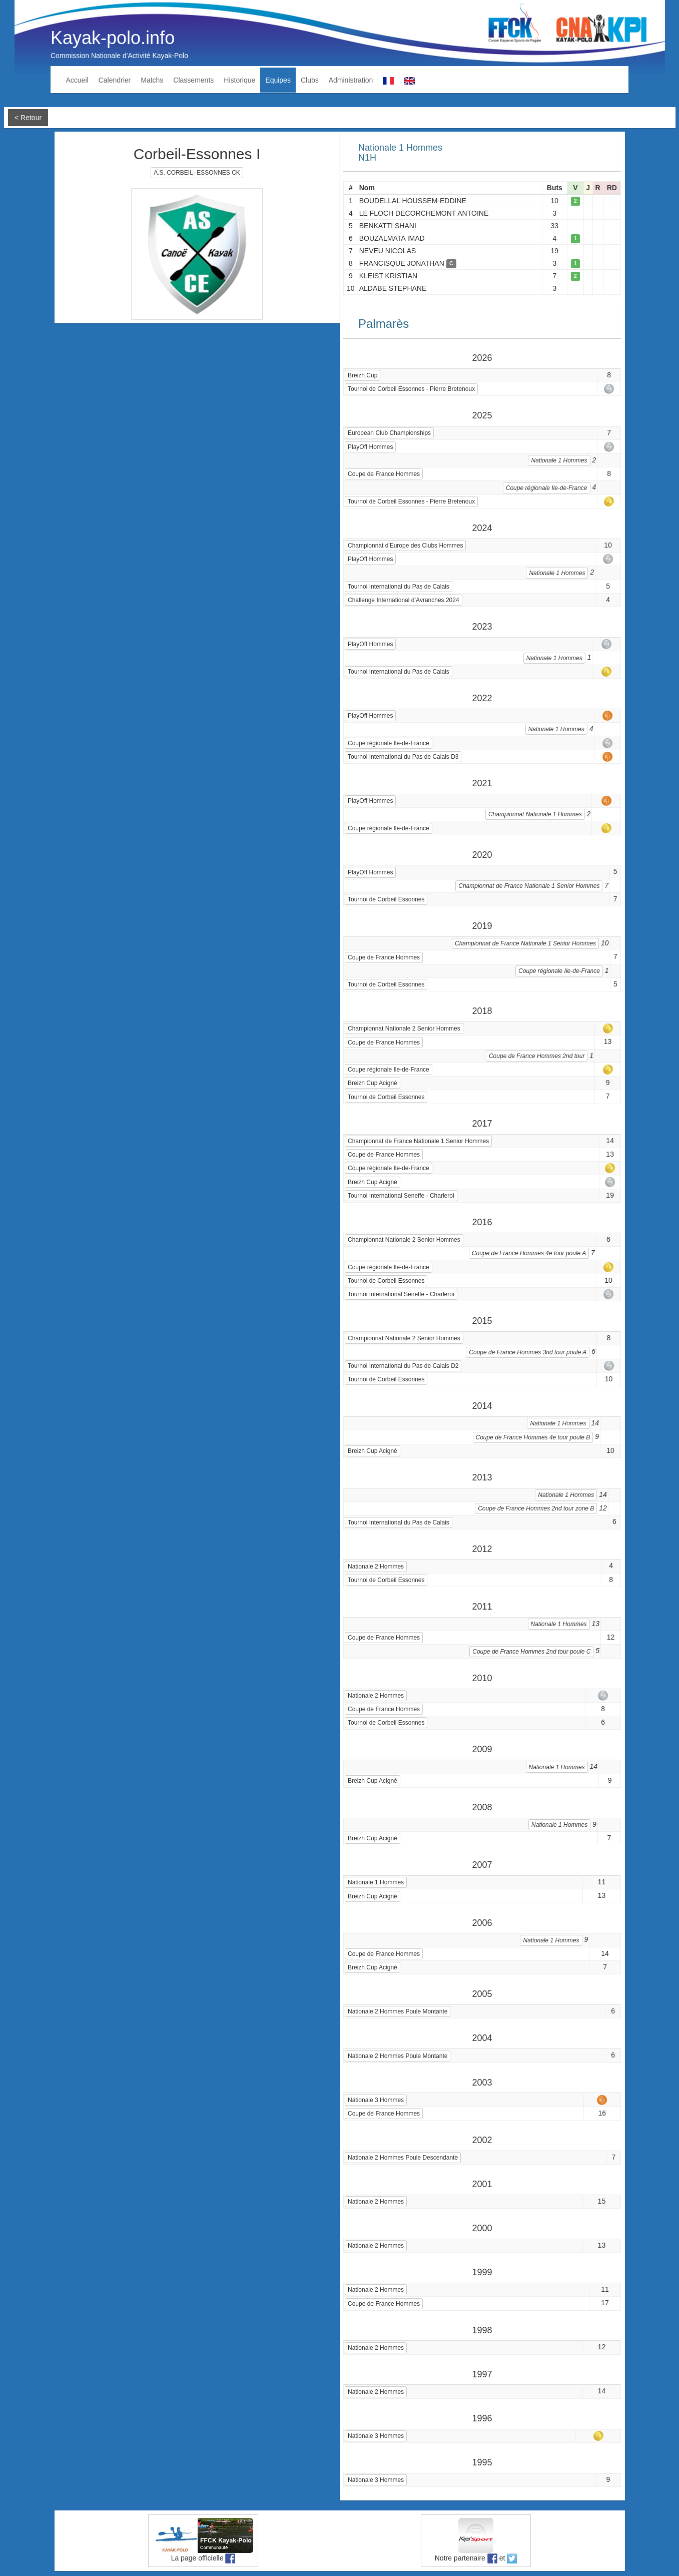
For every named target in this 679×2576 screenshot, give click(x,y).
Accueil (77, 80)
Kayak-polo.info (113, 38)
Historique (239, 80)
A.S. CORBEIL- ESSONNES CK (197, 172)
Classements (193, 80)
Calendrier (115, 80)
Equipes (278, 80)
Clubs (310, 80)
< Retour (28, 118)
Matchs (152, 80)
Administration (351, 80)
